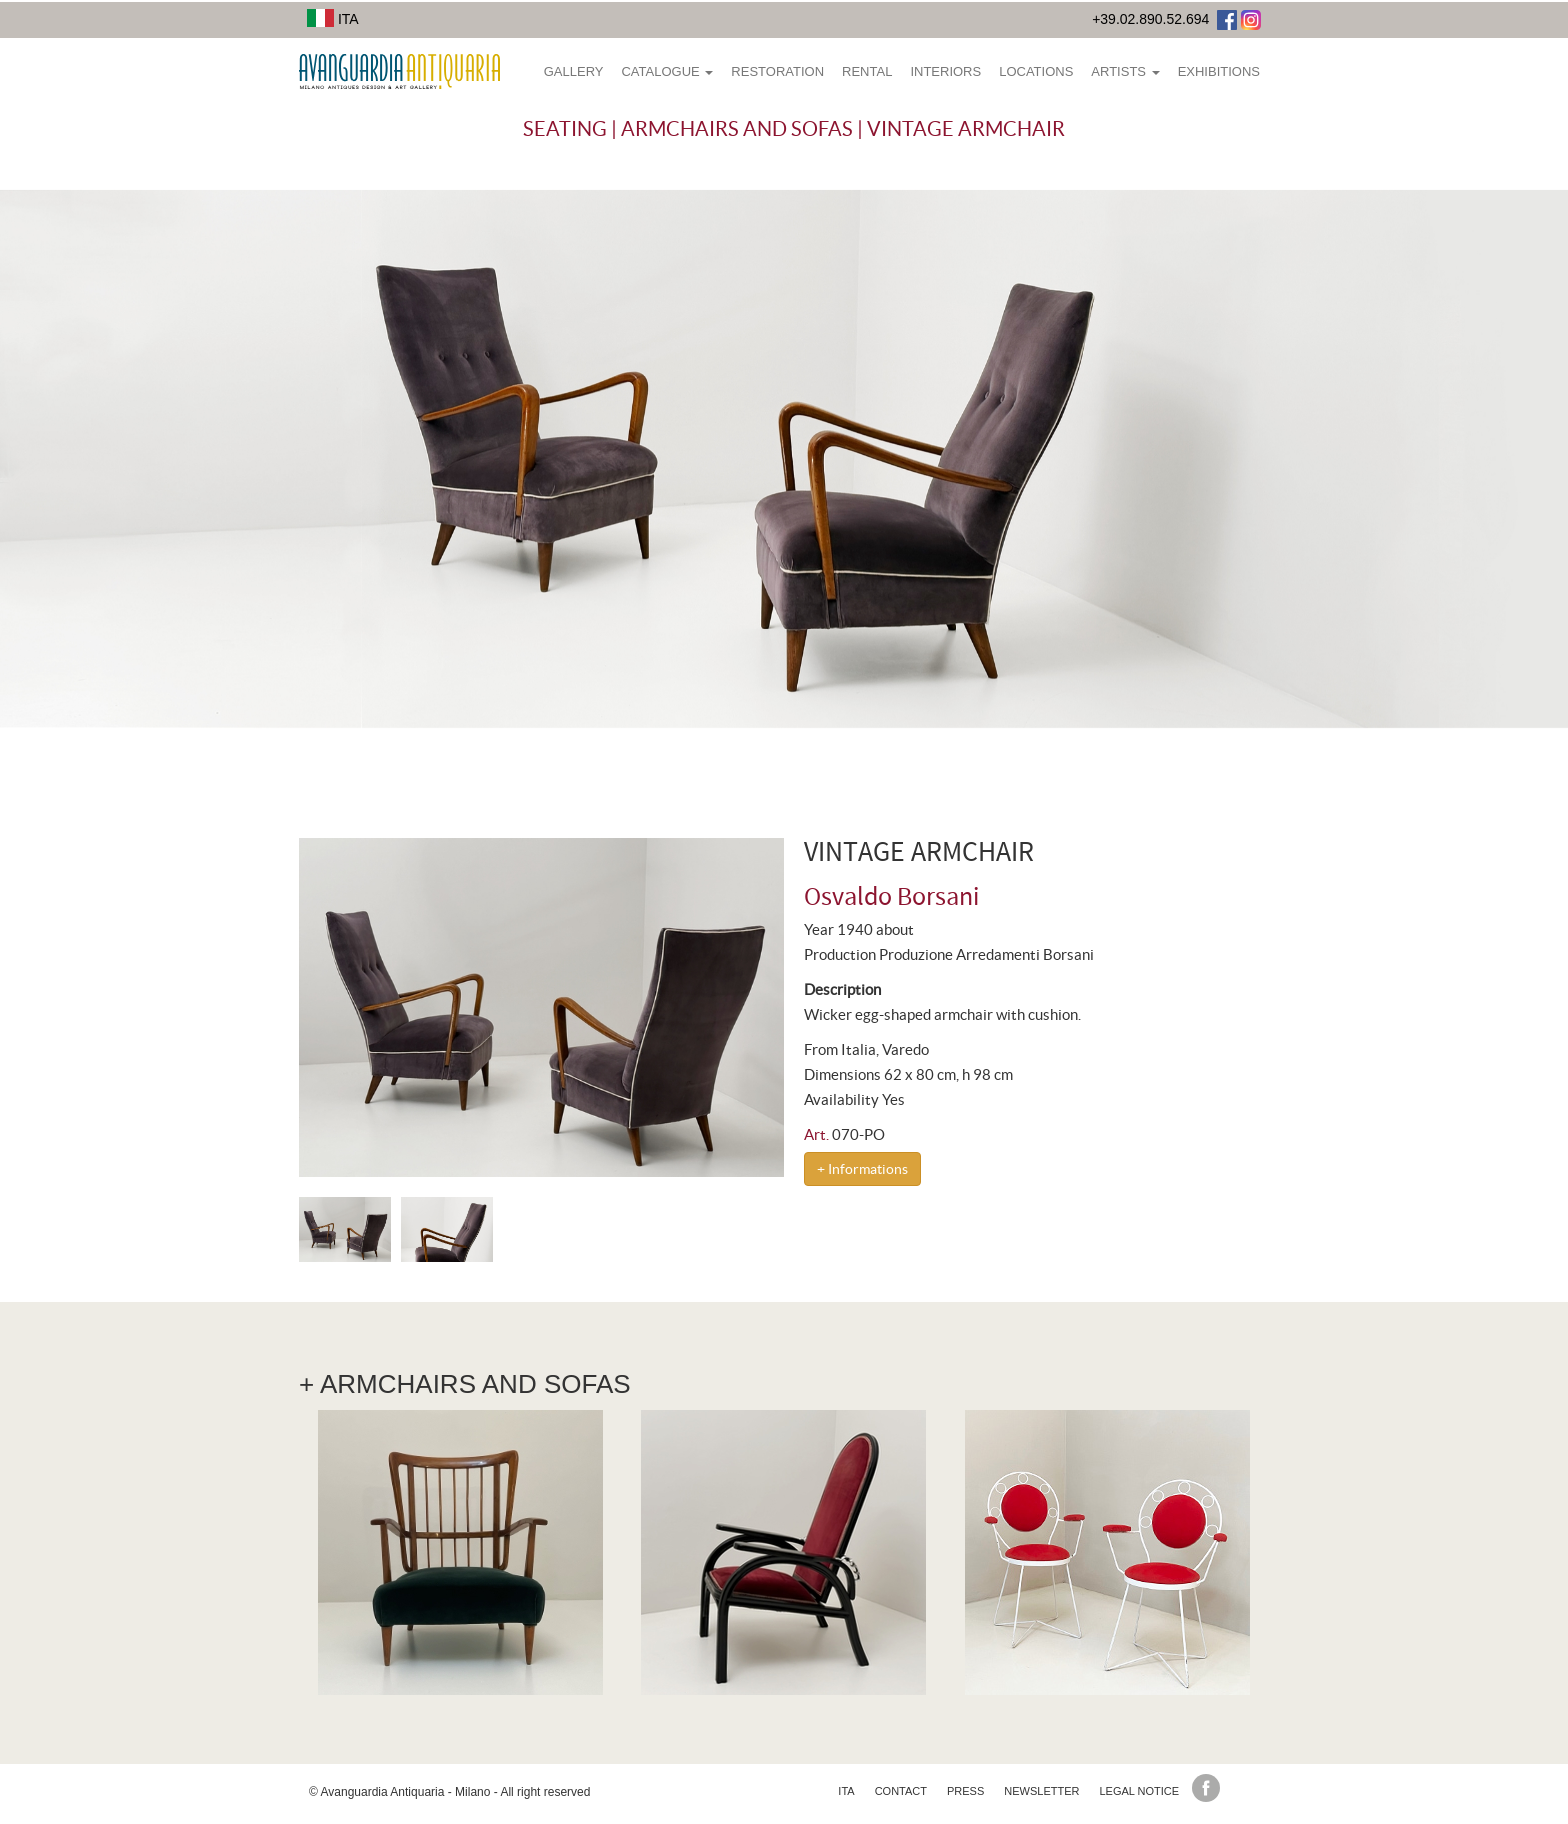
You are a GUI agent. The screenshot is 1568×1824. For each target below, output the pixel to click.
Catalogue (667, 71)
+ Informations (862, 1169)
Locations (1036, 71)
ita (846, 1791)
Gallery (574, 71)
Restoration (777, 71)
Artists (1125, 71)
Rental (867, 71)
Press (965, 1791)
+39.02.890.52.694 (1150, 19)
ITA (333, 19)
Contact (901, 1791)
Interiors (945, 71)
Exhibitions (1219, 71)
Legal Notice (1139, 1791)
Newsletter (1041, 1791)
